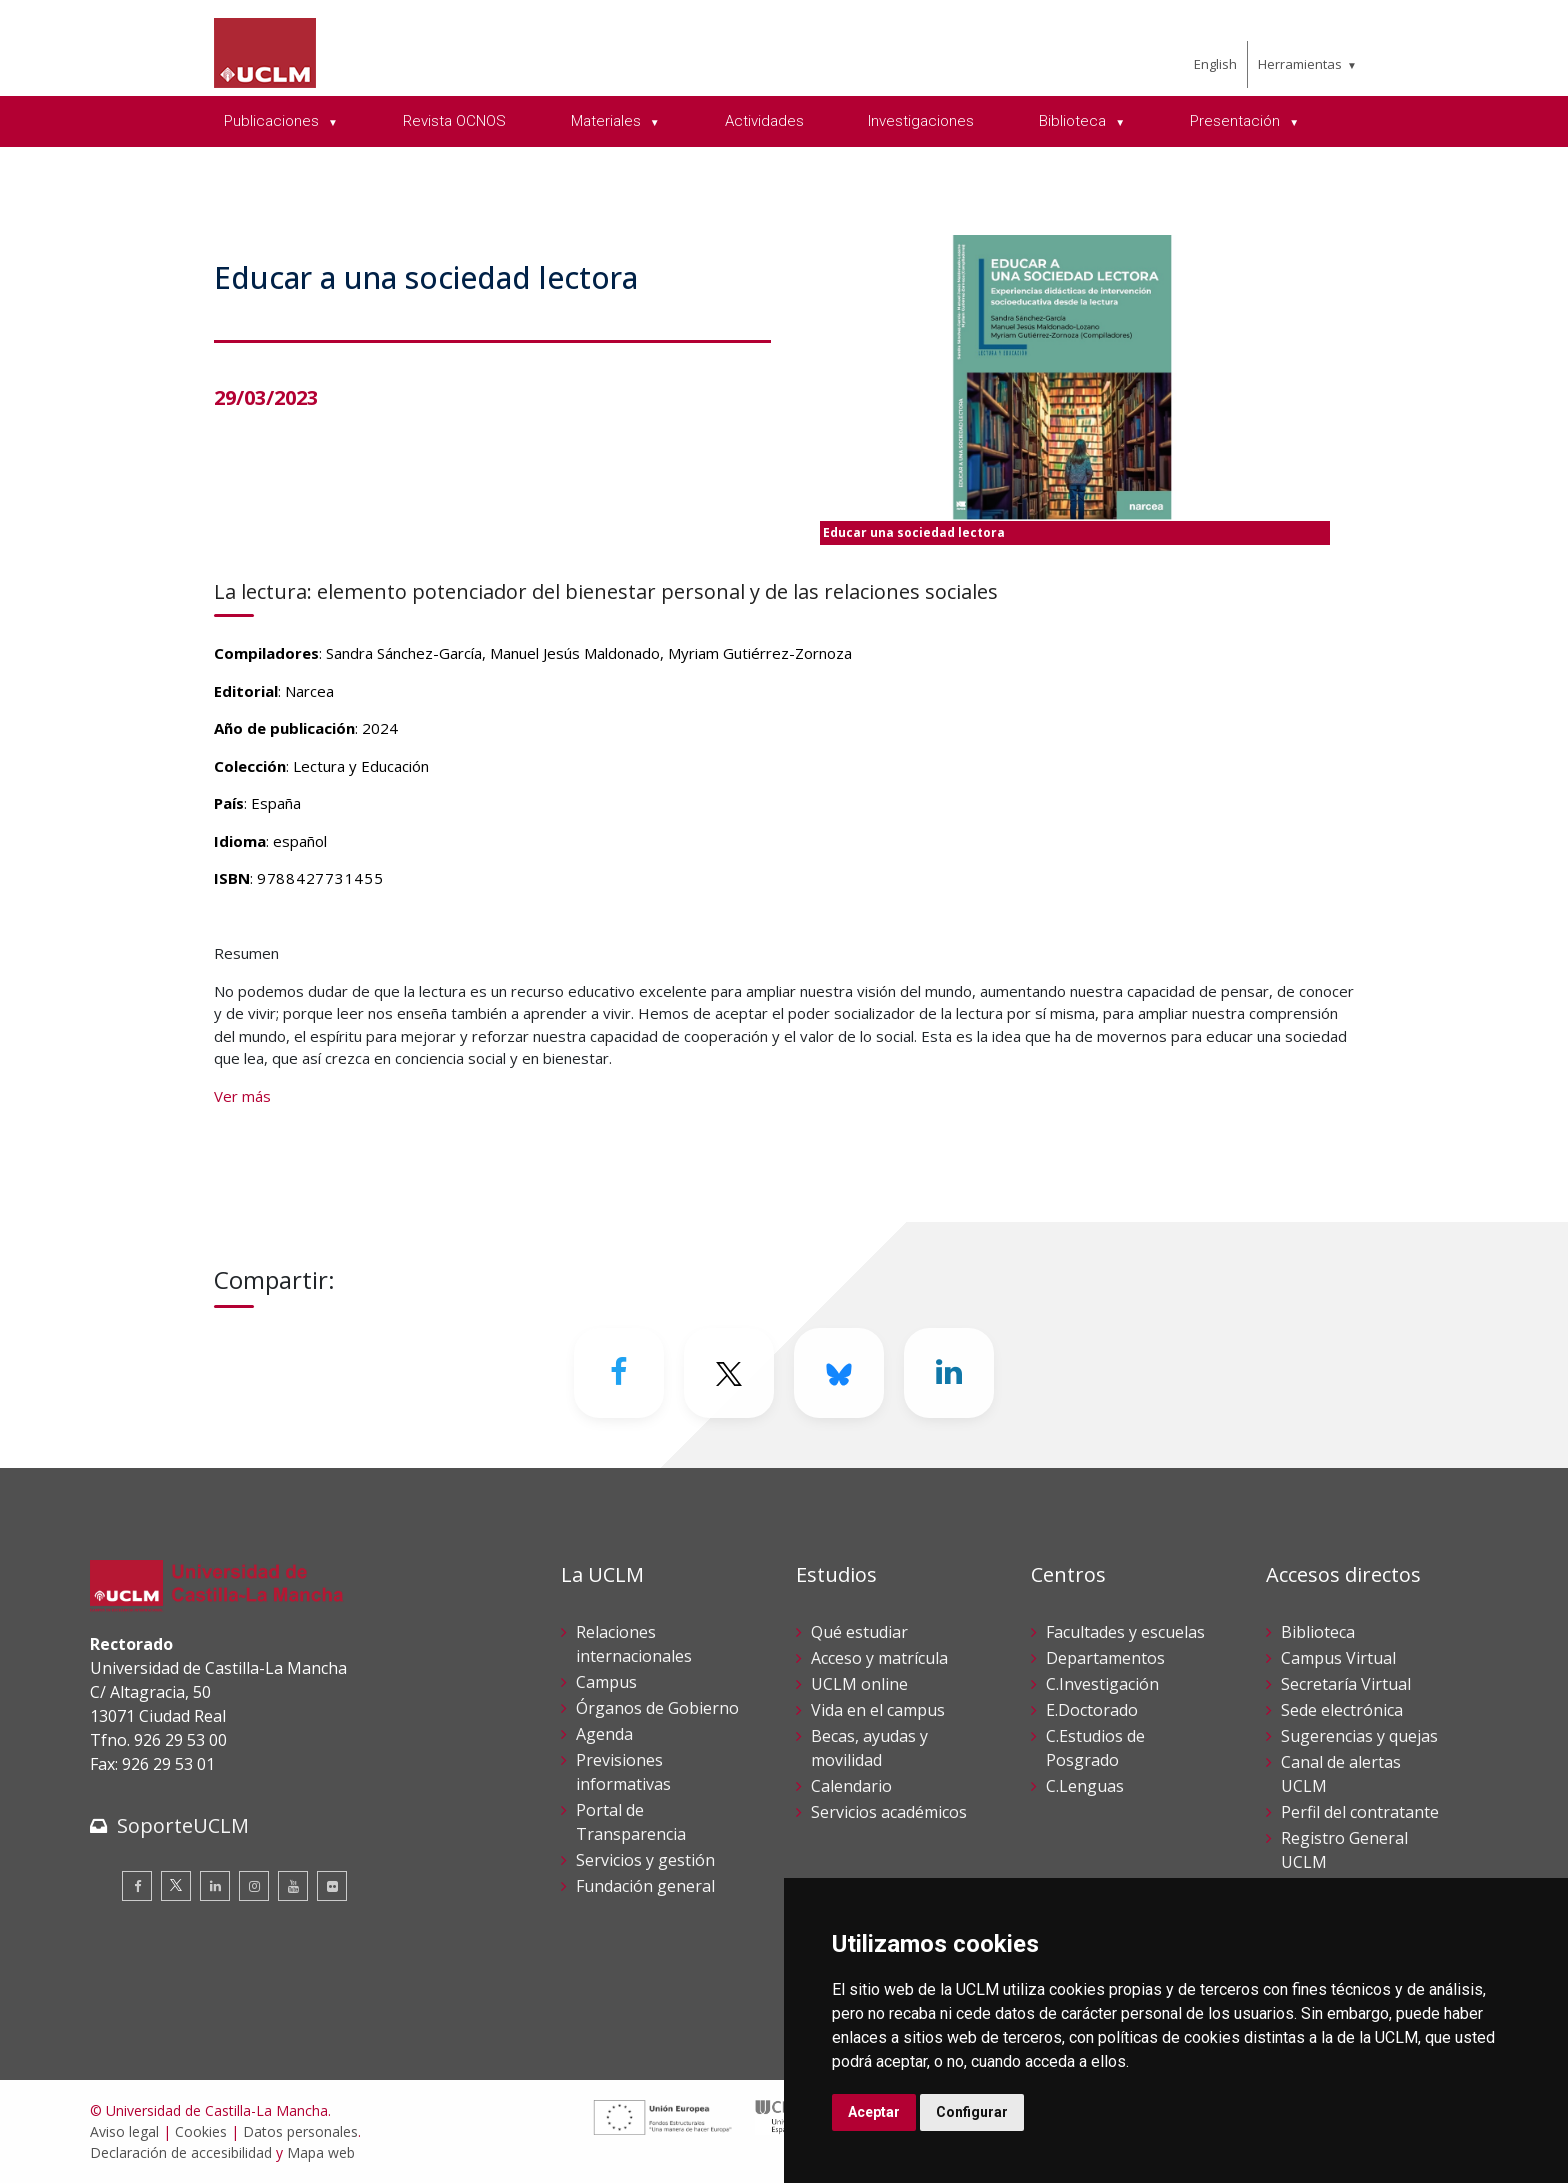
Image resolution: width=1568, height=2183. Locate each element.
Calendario (851, 1786)
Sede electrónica (1342, 1710)
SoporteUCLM (183, 1825)
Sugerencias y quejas (1359, 1736)
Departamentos (1105, 1658)
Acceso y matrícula (879, 1658)
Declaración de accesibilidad (181, 2152)
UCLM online (859, 1684)
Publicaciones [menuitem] (273, 121)
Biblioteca (1318, 1632)
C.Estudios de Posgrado (1095, 1748)
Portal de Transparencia (631, 1822)
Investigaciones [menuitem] (921, 121)
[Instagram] (254, 1886)
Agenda (604, 1734)
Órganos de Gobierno (657, 1708)
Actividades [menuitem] (764, 121)
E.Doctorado (1092, 1710)
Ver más (242, 1096)
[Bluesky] (839, 1373)
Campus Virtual (1338, 1658)
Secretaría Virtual (1346, 1684)
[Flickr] (332, 1886)
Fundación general (645, 1886)
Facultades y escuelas (1125, 1632)
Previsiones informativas (623, 1772)
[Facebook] (619, 1373)
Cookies (201, 2131)
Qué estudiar (859, 1632)
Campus (606, 1682)
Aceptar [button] (874, 2112)
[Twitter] (729, 1373)
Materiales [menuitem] (608, 121)
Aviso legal (124, 2131)
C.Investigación (1102, 1684)
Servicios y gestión (645, 1860)
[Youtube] (293, 1886)
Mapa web (321, 2152)
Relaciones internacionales (634, 1644)
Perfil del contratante (1360, 1812)
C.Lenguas (1085, 1786)
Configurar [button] (972, 2112)
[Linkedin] (949, 1373)
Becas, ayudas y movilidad (869, 1748)
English (1215, 64)
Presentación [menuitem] (1237, 121)
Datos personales (300, 2131)
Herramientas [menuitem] (1300, 64)
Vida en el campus (878, 1710)
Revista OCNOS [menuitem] (454, 121)
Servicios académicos (889, 1812)
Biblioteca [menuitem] (1074, 121)
